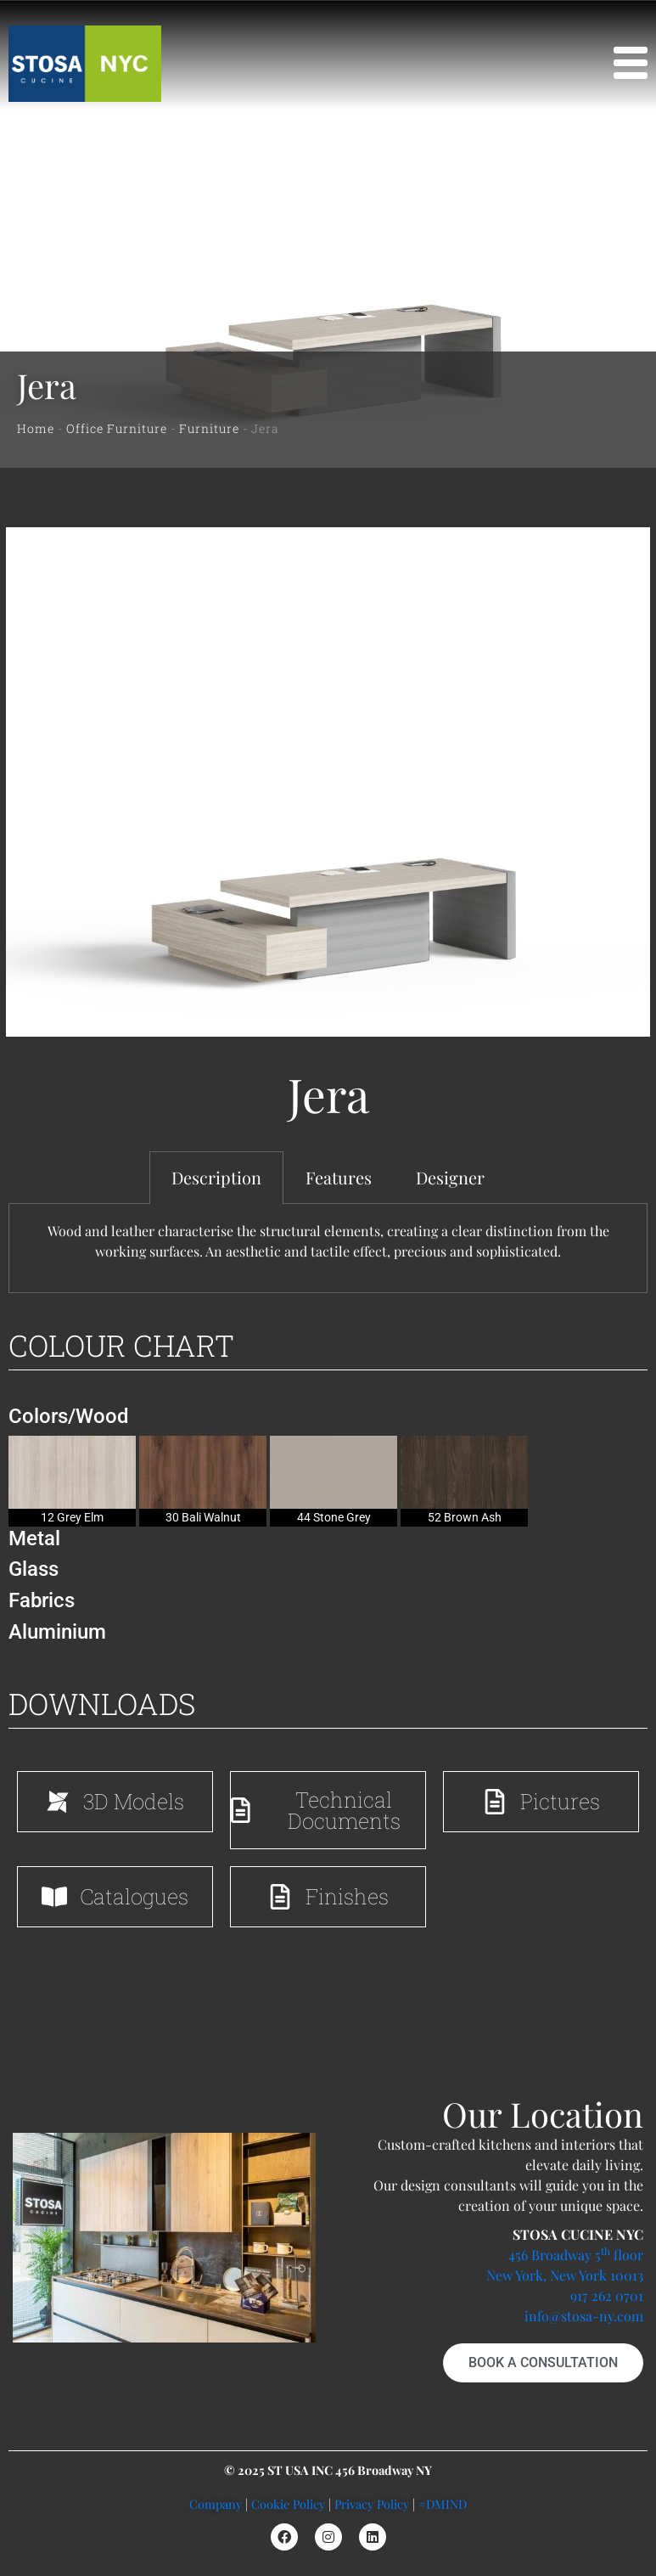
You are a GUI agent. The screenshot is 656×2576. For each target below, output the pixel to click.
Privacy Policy (371, 2503)
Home (35, 428)
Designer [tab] (450, 1177)
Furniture (209, 428)
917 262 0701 (606, 2295)
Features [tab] (339, 1177)
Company (215, 2503)
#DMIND (442, 2503)
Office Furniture (116, 428)
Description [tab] (216, 1177)
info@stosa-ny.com (583, 2316)
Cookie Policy (288, 2503)
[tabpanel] (328, 1248)
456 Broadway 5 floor (575, 2255)
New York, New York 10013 (564, 2275)
